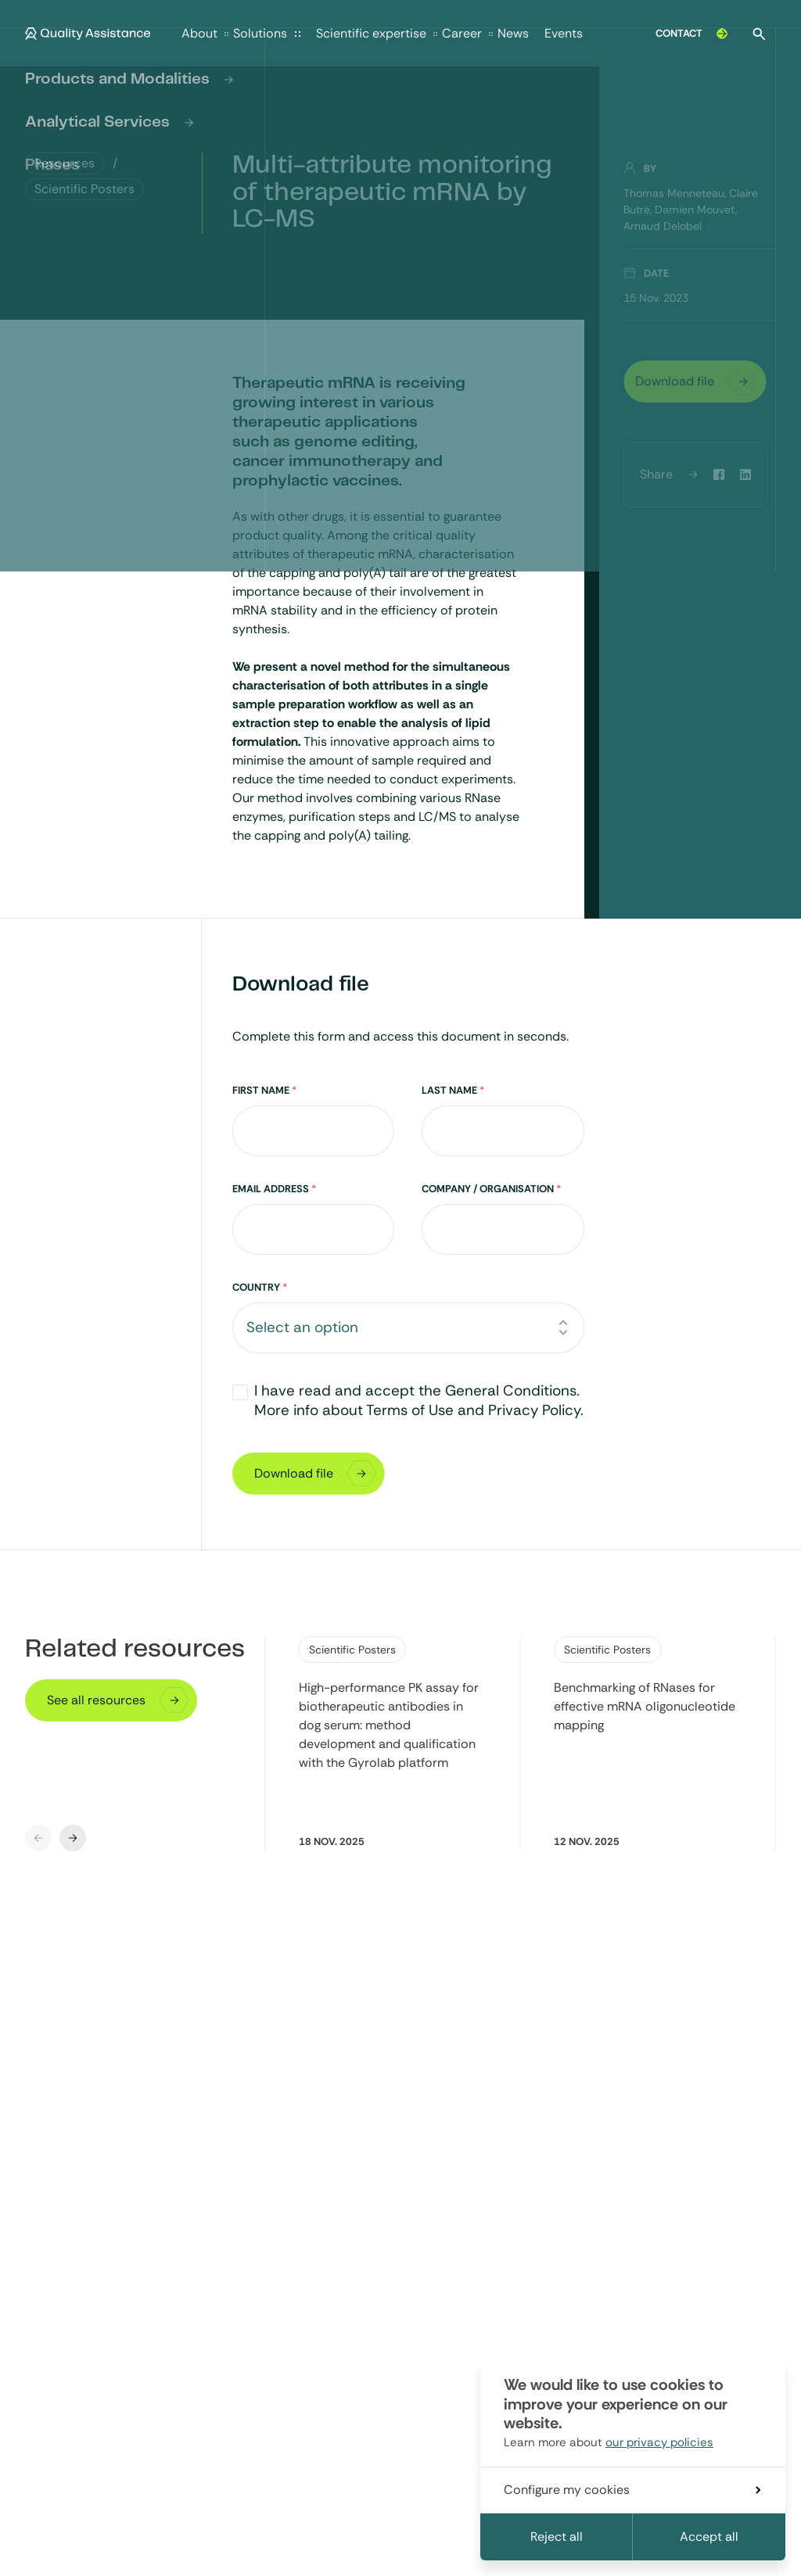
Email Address (274, 1189)
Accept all (709, 2536)
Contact (693, 33)
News (513, 33)
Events (563, 33)
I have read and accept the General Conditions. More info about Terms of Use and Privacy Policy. (419, 1400)
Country (259, 1287)
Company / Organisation (491, 1189)
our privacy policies (659, 2442)
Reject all (556, 2536)
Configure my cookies (632, 2489)
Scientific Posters (352, 1650)
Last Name (453, 1090)
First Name (264, 1090)
